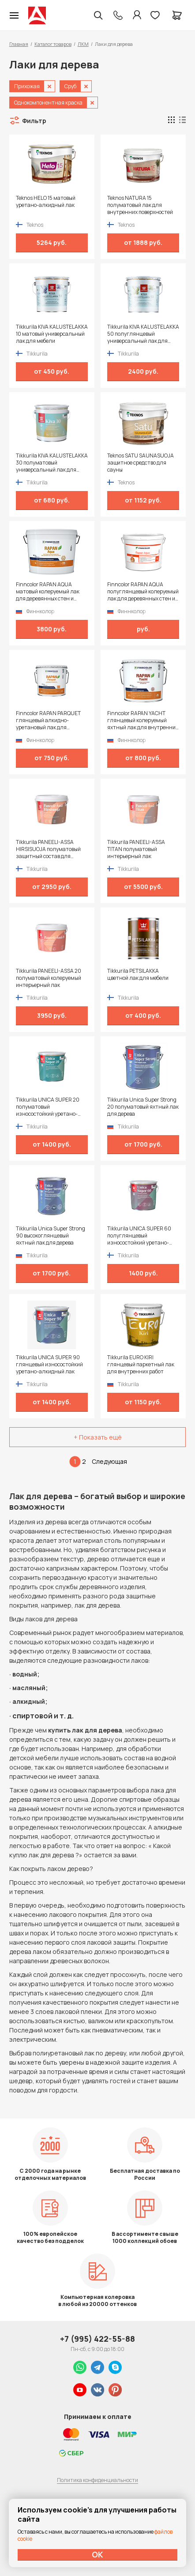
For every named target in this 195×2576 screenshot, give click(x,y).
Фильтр (34, 120)
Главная (18, 44)
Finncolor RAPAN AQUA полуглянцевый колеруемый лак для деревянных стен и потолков (143, 591)
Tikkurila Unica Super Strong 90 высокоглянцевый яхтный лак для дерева (50, 1235)
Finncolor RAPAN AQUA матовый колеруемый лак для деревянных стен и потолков (47, 591)
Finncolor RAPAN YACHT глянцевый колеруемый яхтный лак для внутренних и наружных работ (142, 720)
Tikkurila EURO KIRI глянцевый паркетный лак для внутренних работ (140, 1364)
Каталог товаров (52, 44)
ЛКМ (83, 44)
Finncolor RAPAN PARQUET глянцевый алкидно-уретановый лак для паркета (48, 720)
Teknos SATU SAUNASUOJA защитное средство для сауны (140, 462)
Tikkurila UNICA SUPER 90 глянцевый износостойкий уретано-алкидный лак (49, 1364)
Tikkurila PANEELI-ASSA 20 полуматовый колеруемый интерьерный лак (48, 978)
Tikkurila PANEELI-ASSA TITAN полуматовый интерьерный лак (136, 849)
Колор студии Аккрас (37, 15)
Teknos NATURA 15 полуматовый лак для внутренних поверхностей (140, 205)
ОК (97, 2554)
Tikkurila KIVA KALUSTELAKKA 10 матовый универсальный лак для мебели (52, 334)
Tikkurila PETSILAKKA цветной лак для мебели (138, 974)
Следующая (109, 1461)
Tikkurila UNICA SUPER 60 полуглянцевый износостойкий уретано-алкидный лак (139, 1235)
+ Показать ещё (98, 1437)
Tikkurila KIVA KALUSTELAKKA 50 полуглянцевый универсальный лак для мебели (143, 334)
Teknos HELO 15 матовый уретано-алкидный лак (45, 202)
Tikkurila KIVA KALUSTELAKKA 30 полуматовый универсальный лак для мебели (52, 462)
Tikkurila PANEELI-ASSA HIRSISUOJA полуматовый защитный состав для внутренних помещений (48, 849)
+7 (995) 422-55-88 (97, 2338)
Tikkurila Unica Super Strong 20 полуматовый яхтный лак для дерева (143, 1106)
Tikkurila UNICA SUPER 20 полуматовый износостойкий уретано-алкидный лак (47, 1106)
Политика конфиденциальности (97, 2480)
